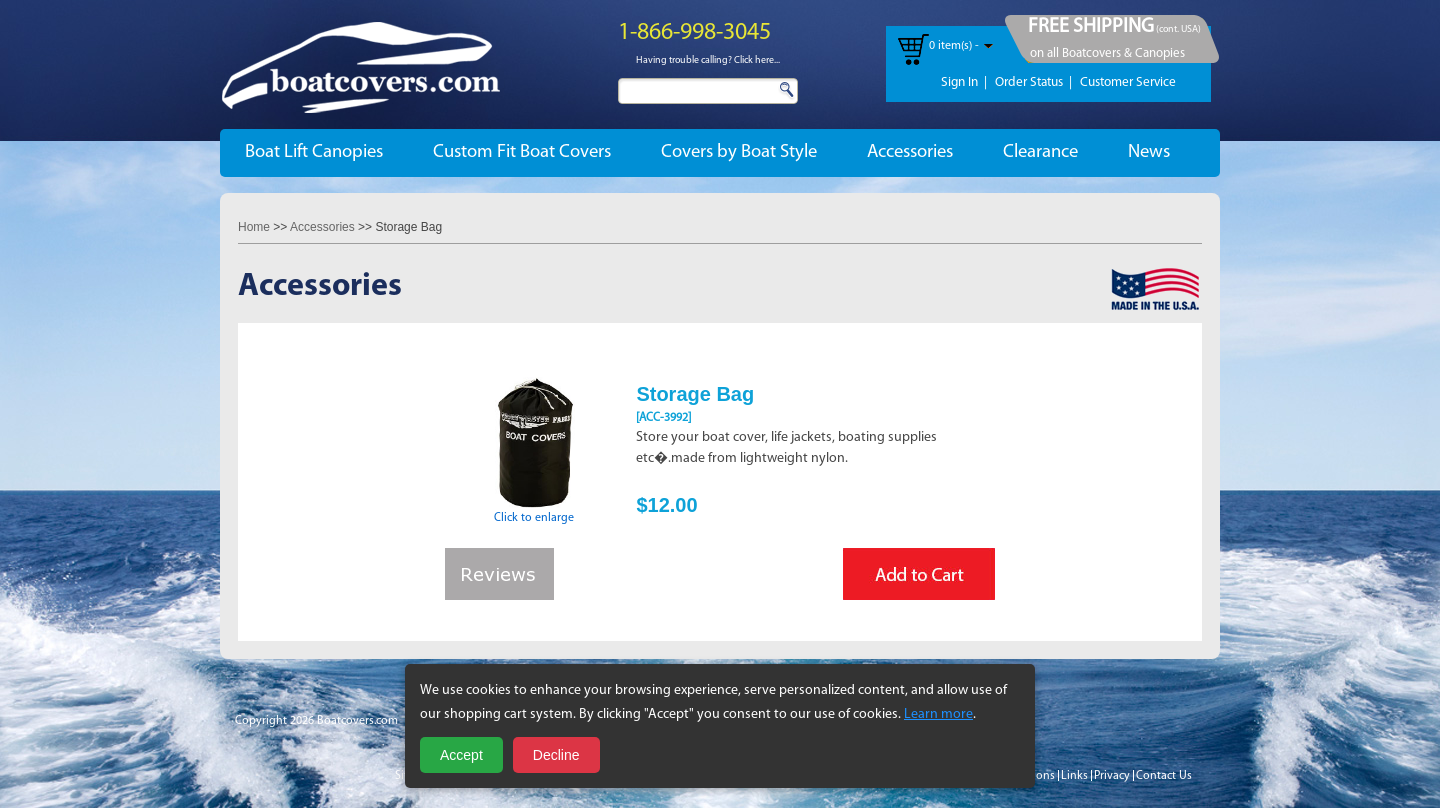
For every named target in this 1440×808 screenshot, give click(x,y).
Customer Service (1128, 82)
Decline (556, 755)
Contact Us (1164, 776)
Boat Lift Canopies (314, 152)
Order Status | (1033, 82)
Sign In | (964, 82)
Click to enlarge (534, 512)
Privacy (1112, 776)
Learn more (938, 714)
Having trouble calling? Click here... (708, 60)
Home (254, 227)
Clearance (1040, 152)
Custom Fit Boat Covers (522, 152)
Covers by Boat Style (739, 152)
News (1149, 152)
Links (1074, 776)
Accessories (910, 152)
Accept (461, 755)
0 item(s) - (954, 46)
